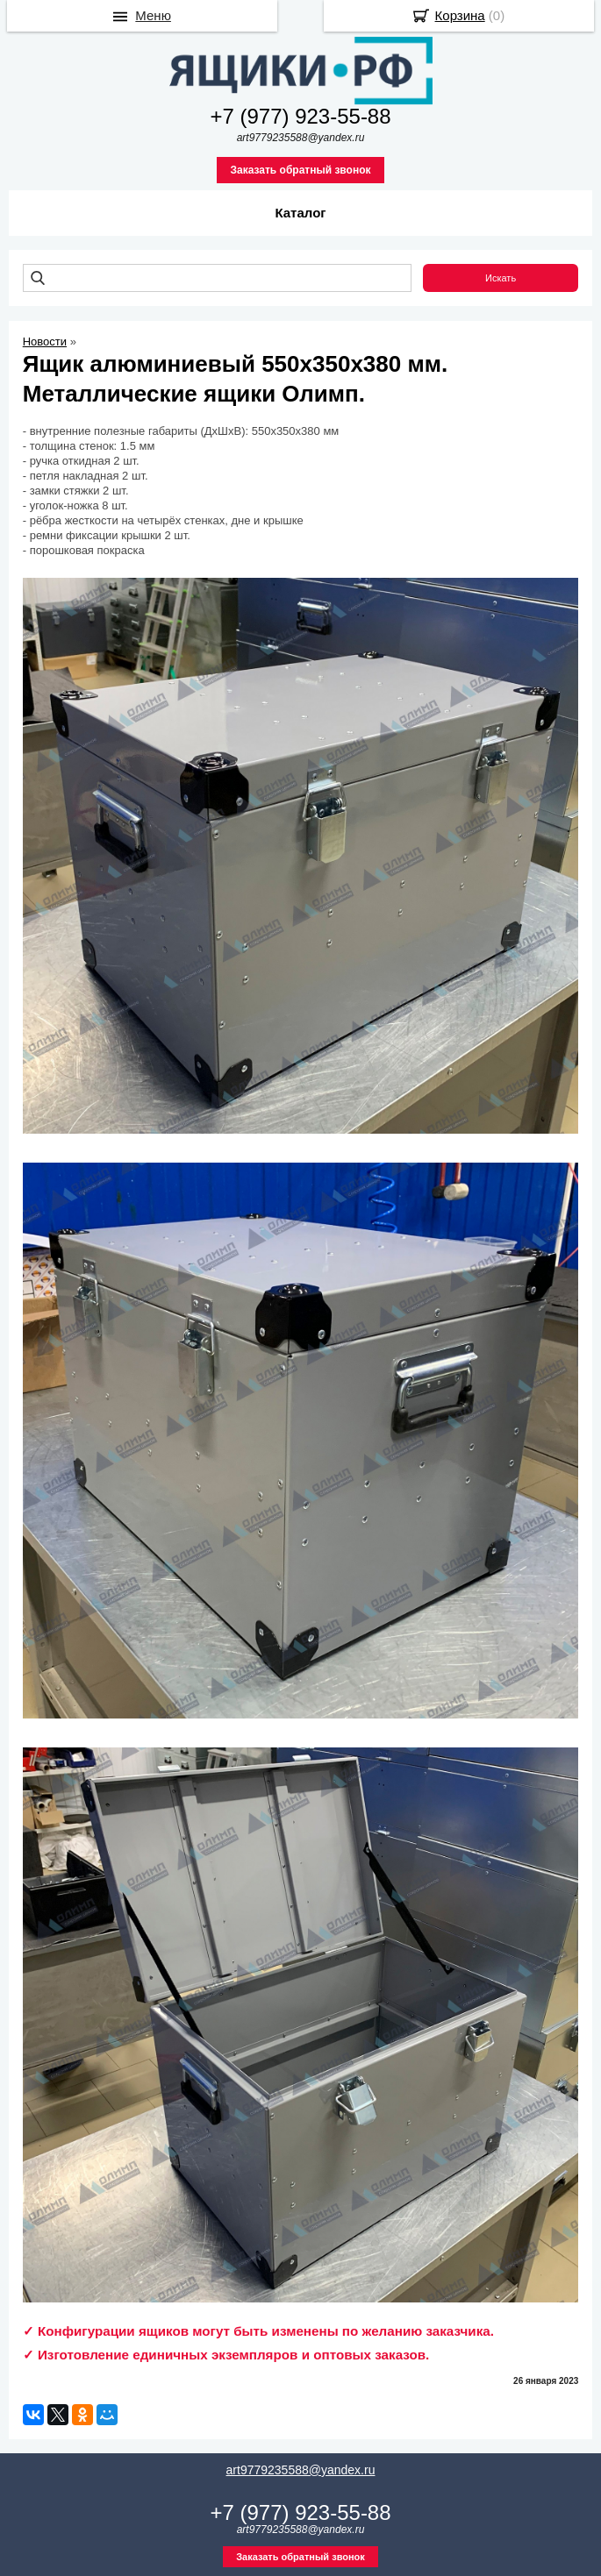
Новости (45, 341)
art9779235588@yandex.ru (301, 2470)
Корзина (460, 15)
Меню (153, 15)
